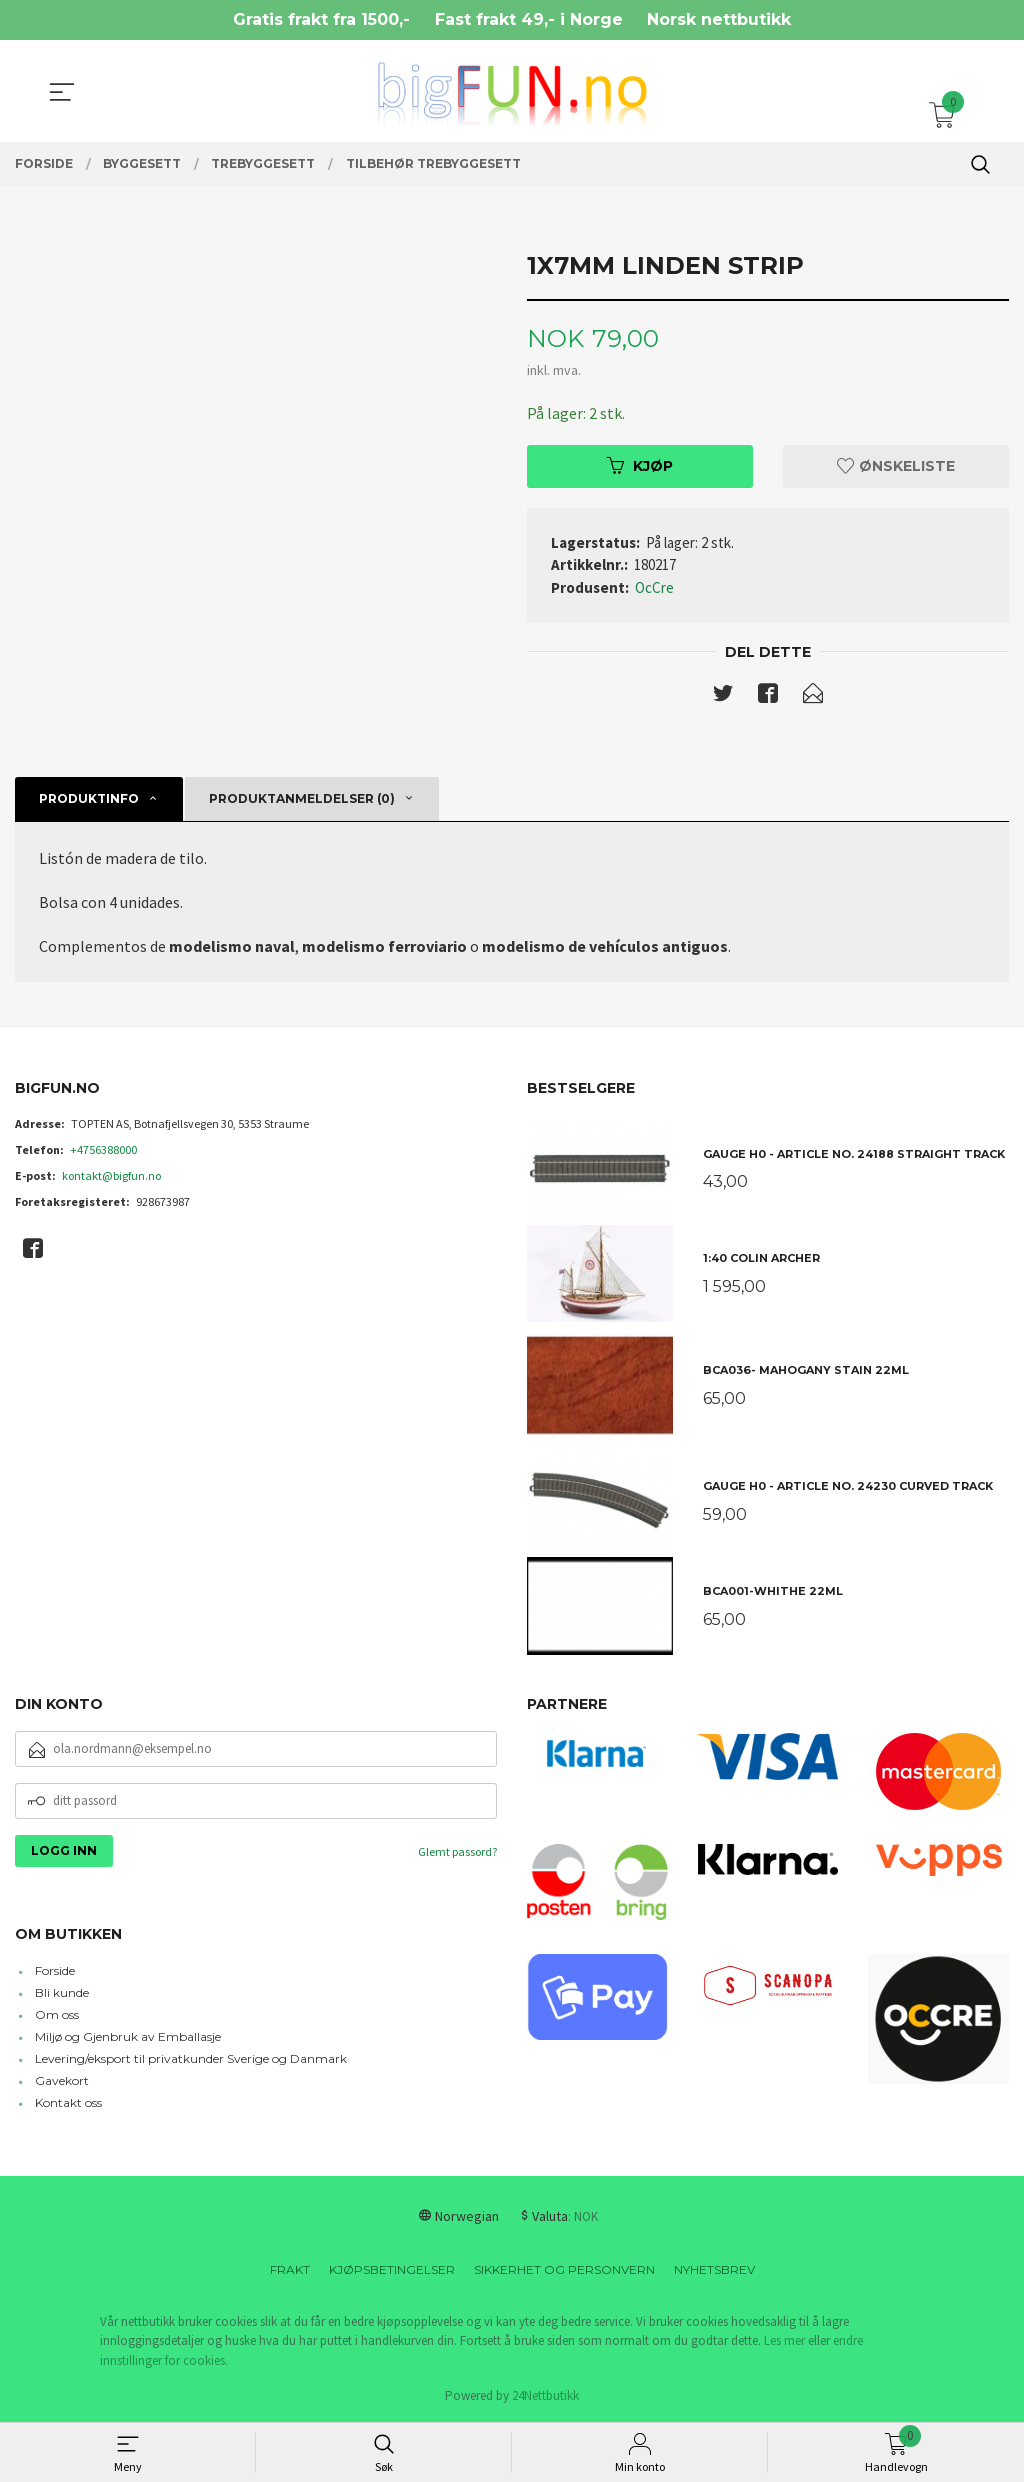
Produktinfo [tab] (89, 798)
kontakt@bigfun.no (111, 1175)
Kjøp (640, 466)
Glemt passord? (457, 1851)
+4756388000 (103, 1149)
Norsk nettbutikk (719, 19)
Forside (55, 1970)
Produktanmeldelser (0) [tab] (302, 798)
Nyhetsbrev (714, 2269)
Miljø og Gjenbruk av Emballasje (128, 2036)
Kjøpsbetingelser (392, 2269)
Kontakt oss (68, 2102)
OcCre (654, 587)
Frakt (290, 2269)
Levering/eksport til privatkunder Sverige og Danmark (191, 2058)
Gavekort (62, 2080)
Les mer (784, 2340)
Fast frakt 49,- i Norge (529, 19)
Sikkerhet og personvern (564, 2269)
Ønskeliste (896, 466)
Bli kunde (62, 1992)
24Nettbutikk (545, 2395)
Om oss (57, 2014)
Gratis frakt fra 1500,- (321, 19)
